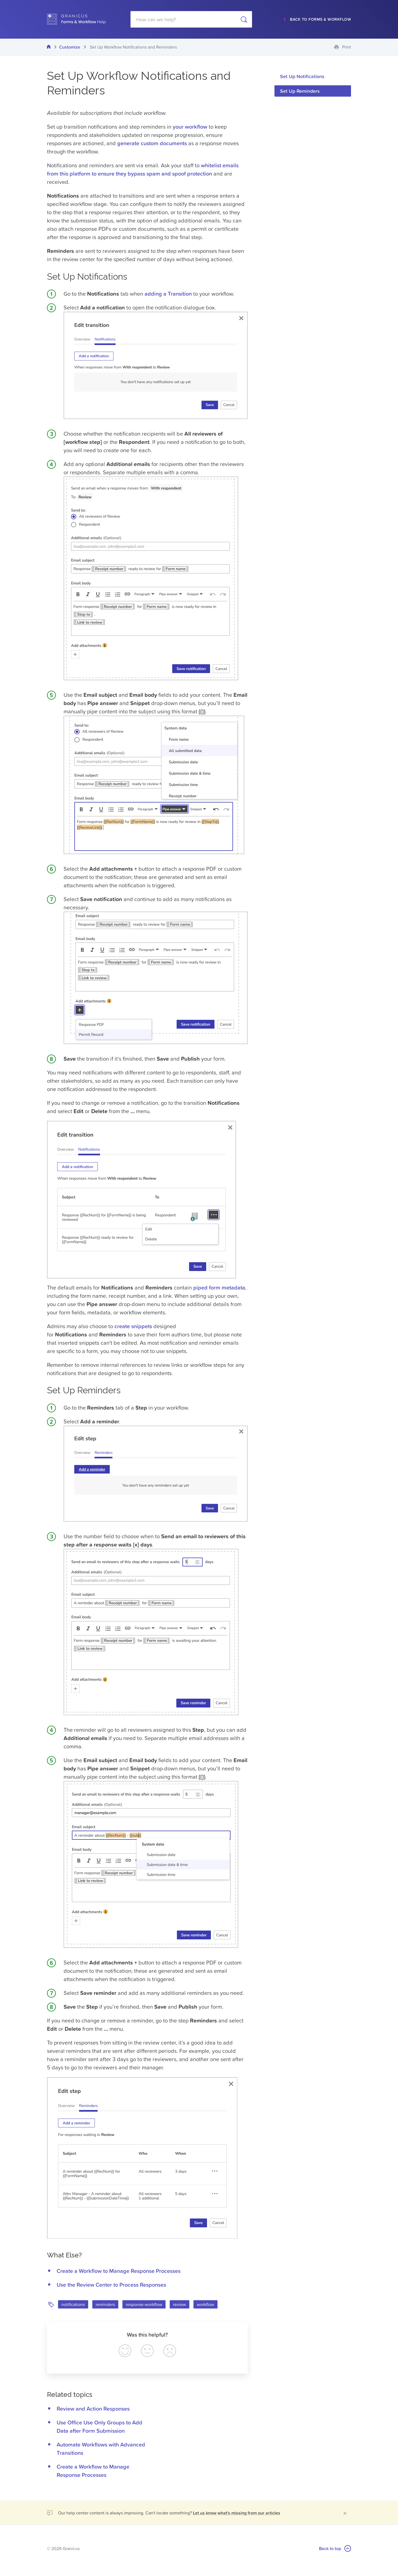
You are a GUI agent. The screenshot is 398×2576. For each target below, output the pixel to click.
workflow (205, 2304)
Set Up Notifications (302, 76)
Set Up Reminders (300, 91)
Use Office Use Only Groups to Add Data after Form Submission (99, 2426)
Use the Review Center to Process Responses (111, 2285)
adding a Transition (168, 294)
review (179, 2304)
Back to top (335, 2548)
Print (346, 47)
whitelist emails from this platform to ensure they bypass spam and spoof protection (143, 169)
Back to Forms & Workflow (320, 19)
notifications (73, 2304)
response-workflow (144, 2304)
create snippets (133, 1326)
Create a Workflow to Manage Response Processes (118, 2271)
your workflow (190, 127)
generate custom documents (152, 143)
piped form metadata (219, 1287)
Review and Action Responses (93, 2409)
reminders (105, 2304)
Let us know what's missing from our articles (236, 2512)
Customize (70, 47)
